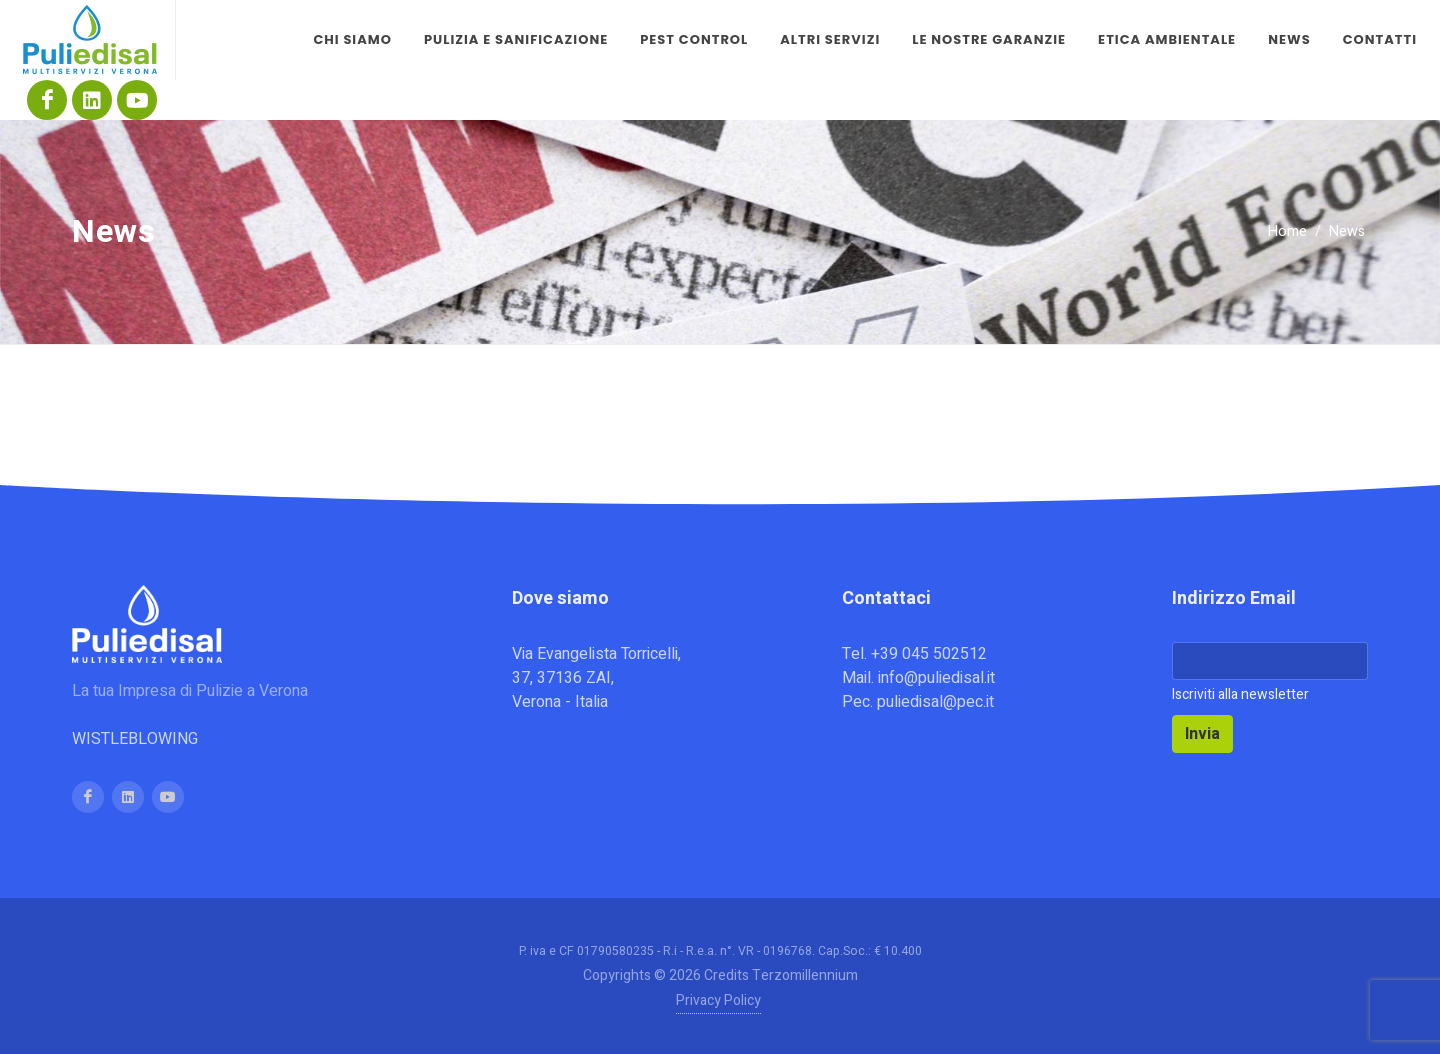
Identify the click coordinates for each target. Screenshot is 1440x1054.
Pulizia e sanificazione (516, 39)
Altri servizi (830, 39)
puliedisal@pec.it (935, 702)
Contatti (1380, 39)
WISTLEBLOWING (135, 739)
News (1289, 39)
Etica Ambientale (1167, 39)
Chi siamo (352, 39)
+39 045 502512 (929, 654)
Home (1287, 231)
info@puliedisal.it (936, 678)
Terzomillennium (805, 975)
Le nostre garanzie (989, 39)
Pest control (694, 39)
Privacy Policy (718, 1000)
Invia (1202, 734)
